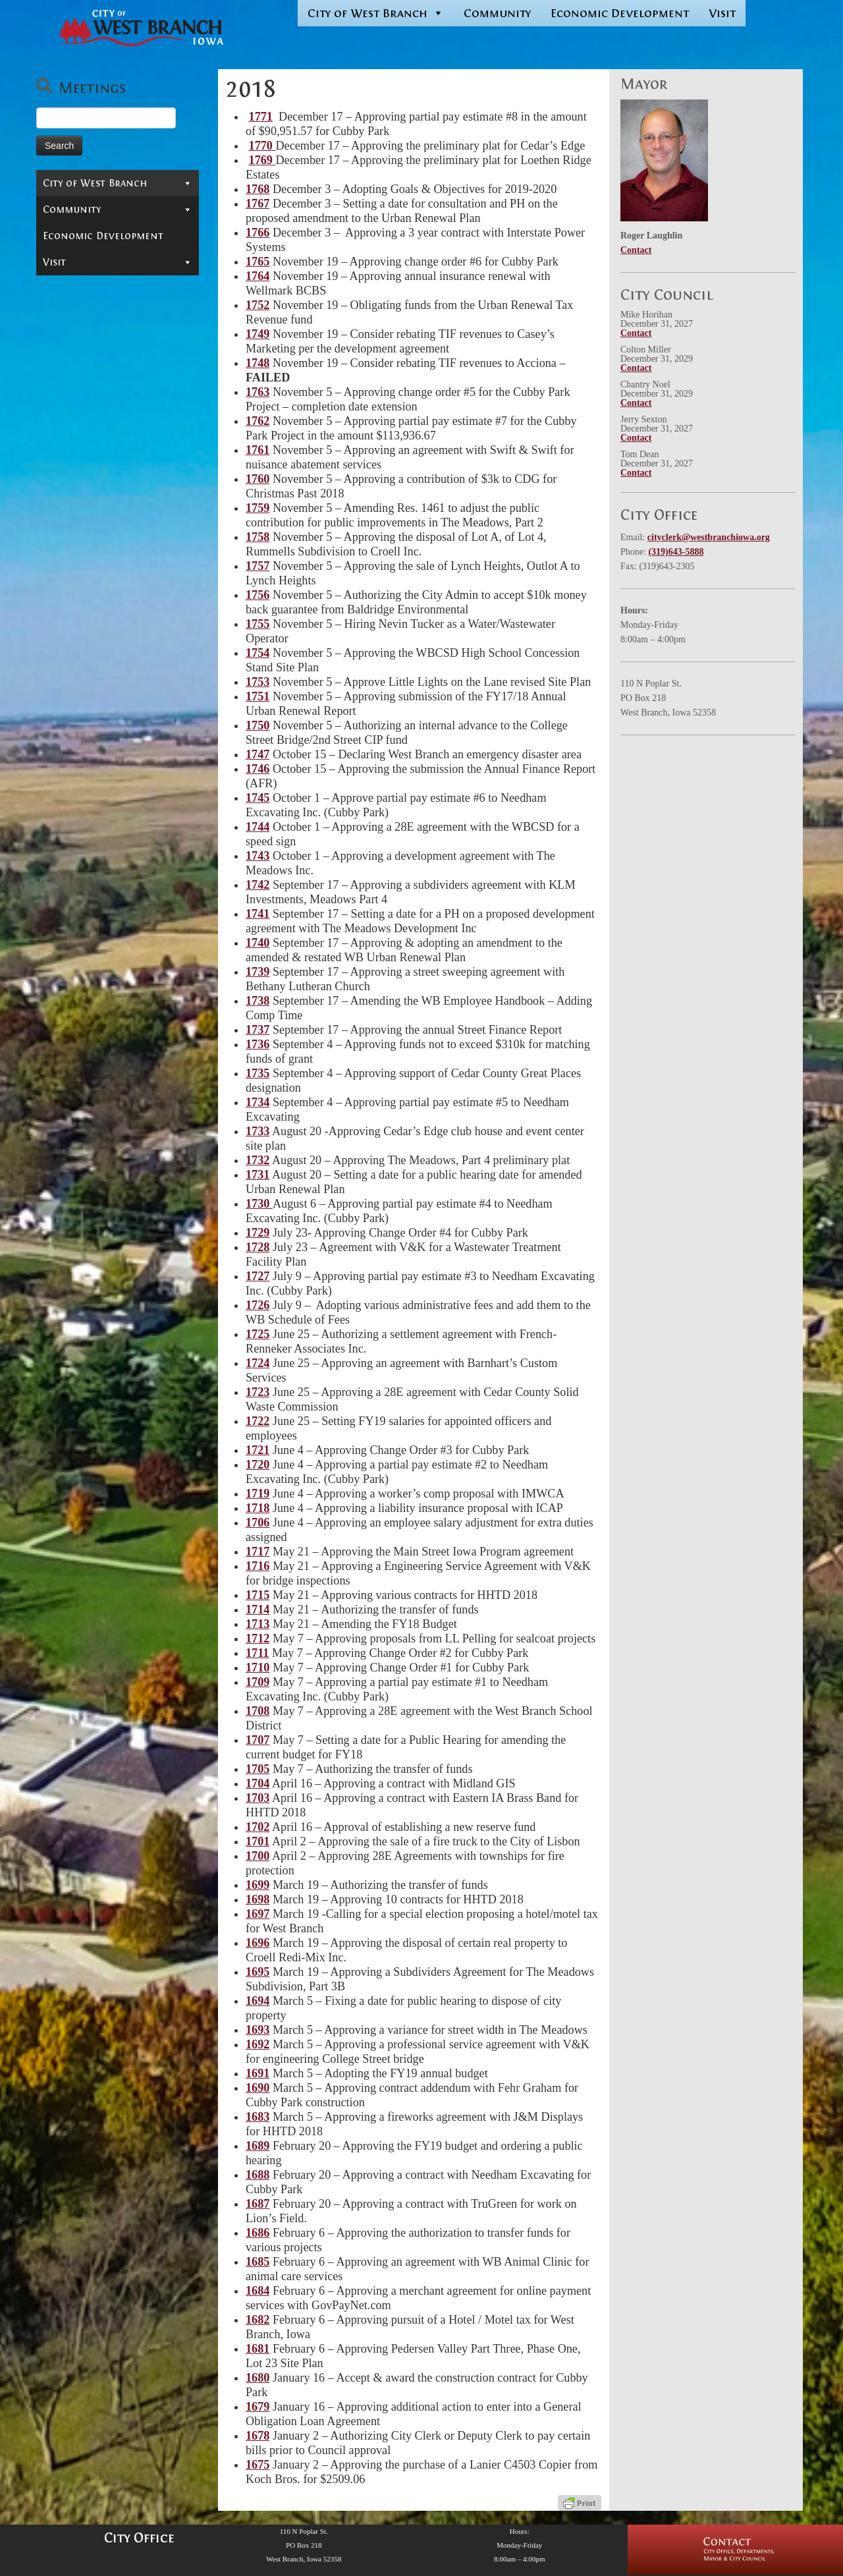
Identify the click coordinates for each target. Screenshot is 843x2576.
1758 (257, 537)
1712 (257, 1638)
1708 (257, 1711)
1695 (257, 1971)
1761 (257, 450)
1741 (257, 913)
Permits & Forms (84, 679)
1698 (257, 1899)
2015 (66, 521)
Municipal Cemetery (94, 718)
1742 (257, 884)
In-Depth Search (84, 698)
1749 (257, 334)
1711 (257, 1653)
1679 (257, 2406)
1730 (259, 1203)
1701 (257, 1841)
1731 (257, 1174)
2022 (66, 383)
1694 (257, 2000)
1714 (257, 1609)
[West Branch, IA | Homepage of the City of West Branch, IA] (127, 28)
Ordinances (79, 264)
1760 (257, 479)
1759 (257, 508)
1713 (257, 1624)
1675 (257, 2464)
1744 (257, 826)
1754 (257, 652)
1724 (257, 1363)
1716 (257, 1566)
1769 (262, 160)
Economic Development (620, 13)
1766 (257, 232)
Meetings (73, 244)
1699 (257, 1884)
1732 (257, 1160)
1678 (257, 2435)
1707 (257, 1740)
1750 (257, 725)
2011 (66, 600)
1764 (257, 276)
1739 (257, 971)
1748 (257, 363)
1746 (257, 768)
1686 (257, 2232)
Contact (64, 205)
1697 (257, 1913)
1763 (257, 392)
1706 (257, 1522)
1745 (257, 797)
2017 (66, 482)
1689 (257, 2145)
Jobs (53, 738)
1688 (257, 2174)
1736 (257, 1044)
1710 (257, 1667)
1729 (257, 1232)
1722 (257, 1421)
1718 (257, 1508)
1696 (257, 1942)
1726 (257, 1305)
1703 (257, 1798)
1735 (257, 1073)
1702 (257, 1827)
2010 (66, 620)
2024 (66, 343)
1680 (257, 2377)
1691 (257, 2073)
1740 (257, 942)
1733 (257, 1131)
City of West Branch (376, 13)
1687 (257, 2203)
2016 (66, 501)
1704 (257, 1783)
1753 (257, 681)
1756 (257, 595)
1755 (257, 623)
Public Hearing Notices (109, 284)
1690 (257, 2087)
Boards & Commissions (117, 640)
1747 (257, 754)
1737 (257, 1029)
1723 (257, 1392)
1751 (257, 696)
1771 (261, 116)
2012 (66, 580)
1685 (257, 2261)
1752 (257, 305)
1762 (257, 421)
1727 (257, 1276)
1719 (257, 1493)
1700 (257, 1855)
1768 (257, 189)
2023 (66, 363)
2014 (66, 541)
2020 (66, 422)
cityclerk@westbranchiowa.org (708, 537)
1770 (262, 145)
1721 (257, 1450)
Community (497, 13)
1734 (257, 1102)
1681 (257, 2348)
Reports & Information (117, 758)
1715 (257, 1595)
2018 (66, 462)
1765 (257, 261)
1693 (257, 2029)
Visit (722, 13)
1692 (257, 2044)
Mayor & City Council (117, 225)
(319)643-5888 (675, 552)
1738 (257, 1000)
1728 (257, 1247)
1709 (257, 1682)
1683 (257, 2116)
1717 (257, 1551)
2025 (66, 323)
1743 (257, 855)
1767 (257, 203)
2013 (66, 561)
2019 (66, 442)
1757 (257, 566)
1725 (257, 1334)
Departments (117, 659)
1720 (257, 1464)
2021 (66, 402)
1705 (257, 1769)
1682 (257, 2319)
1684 (257, 2290)
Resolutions (120, 304)
